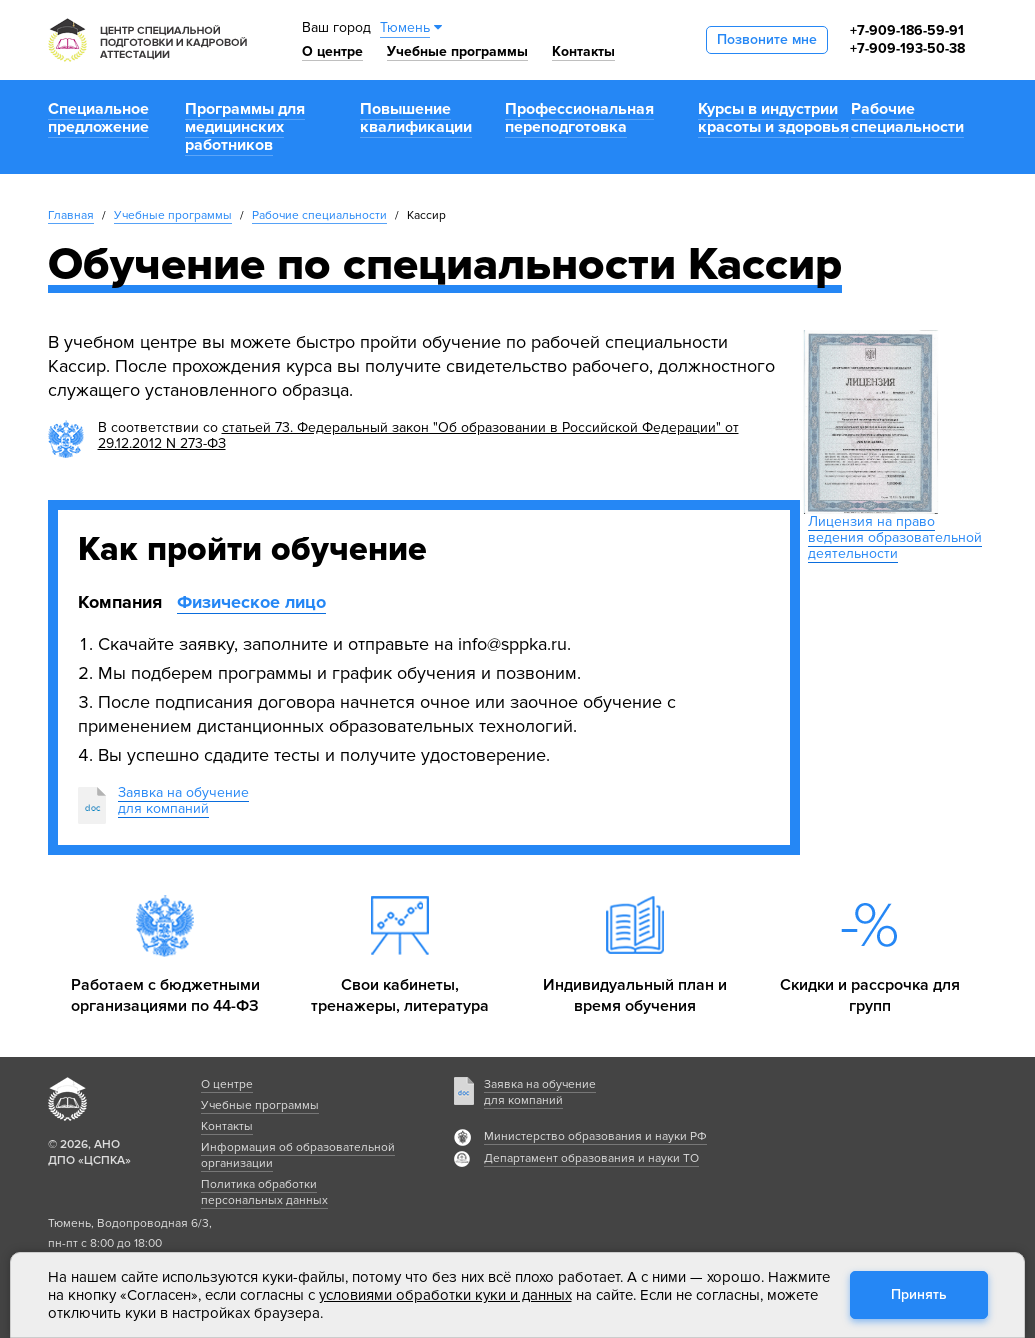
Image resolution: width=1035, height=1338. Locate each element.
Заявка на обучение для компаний (540, 1092)
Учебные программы (457, 51)
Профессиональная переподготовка (579, 118)
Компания (120, 602)
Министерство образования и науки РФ (595, 1136)
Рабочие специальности (907, 118)
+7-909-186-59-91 (907, 30)
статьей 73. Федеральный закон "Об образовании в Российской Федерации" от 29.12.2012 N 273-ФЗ (418, 435)
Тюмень (405, 28)
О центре (332, 51)
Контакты (583, 51)
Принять (919, 1294)
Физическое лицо (251, 602)
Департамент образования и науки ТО (591, 1158)
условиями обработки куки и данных (445, 1295)
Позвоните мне (767, 39)
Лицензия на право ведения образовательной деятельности (895, 537)
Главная (71, 215)
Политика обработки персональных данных (264, 1192)
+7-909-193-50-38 (907, 48)
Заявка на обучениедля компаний (183, 800)
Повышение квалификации (416, 118)
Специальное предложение (98, 118)
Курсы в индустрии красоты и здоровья (773, 118)
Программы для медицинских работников (245, 127)
